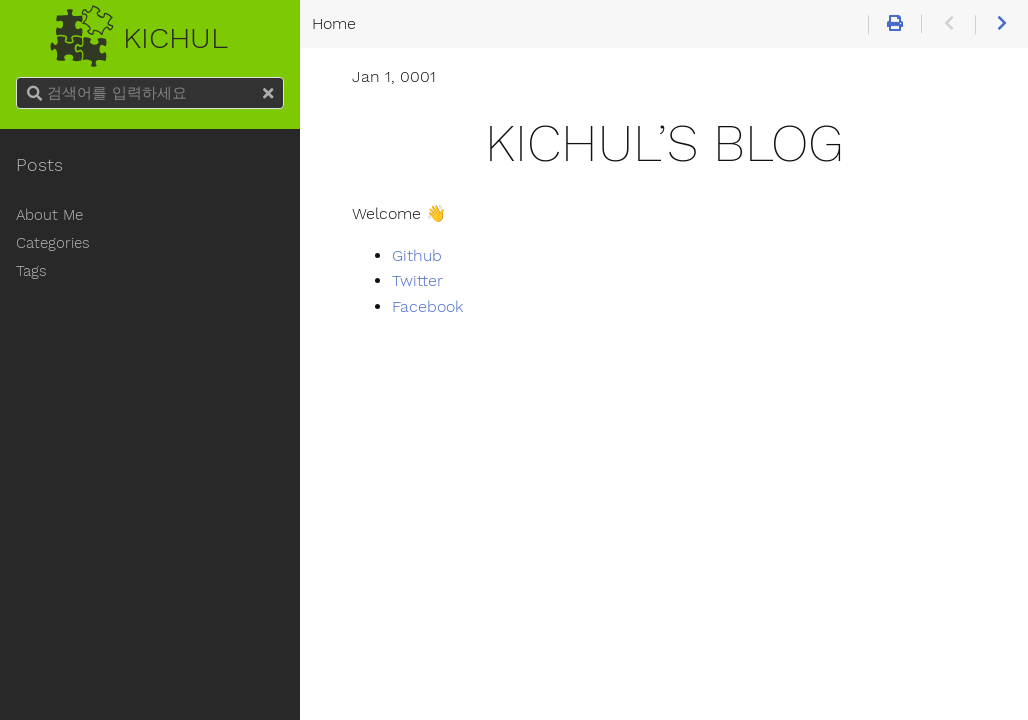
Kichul (149, 32)
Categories (53, 243)
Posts (39, 165)
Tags (31, 271)
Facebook (427, 307)
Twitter (417, 281)
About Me (49, 215)
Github (417, 256)
